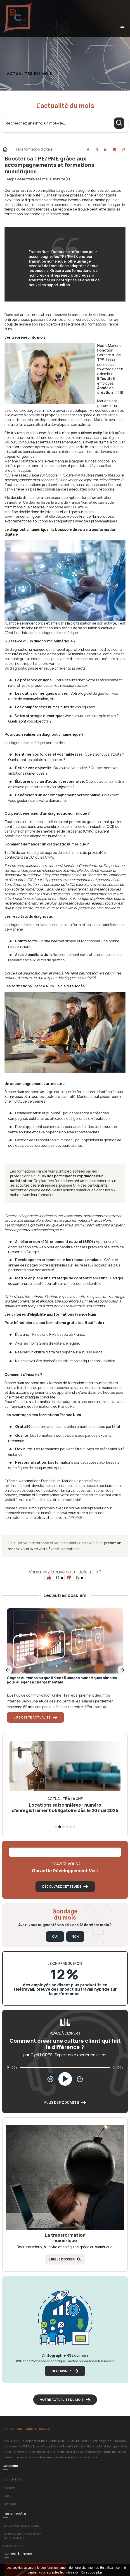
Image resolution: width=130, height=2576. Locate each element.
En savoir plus (91, 2572)
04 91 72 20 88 (15, 2546)
